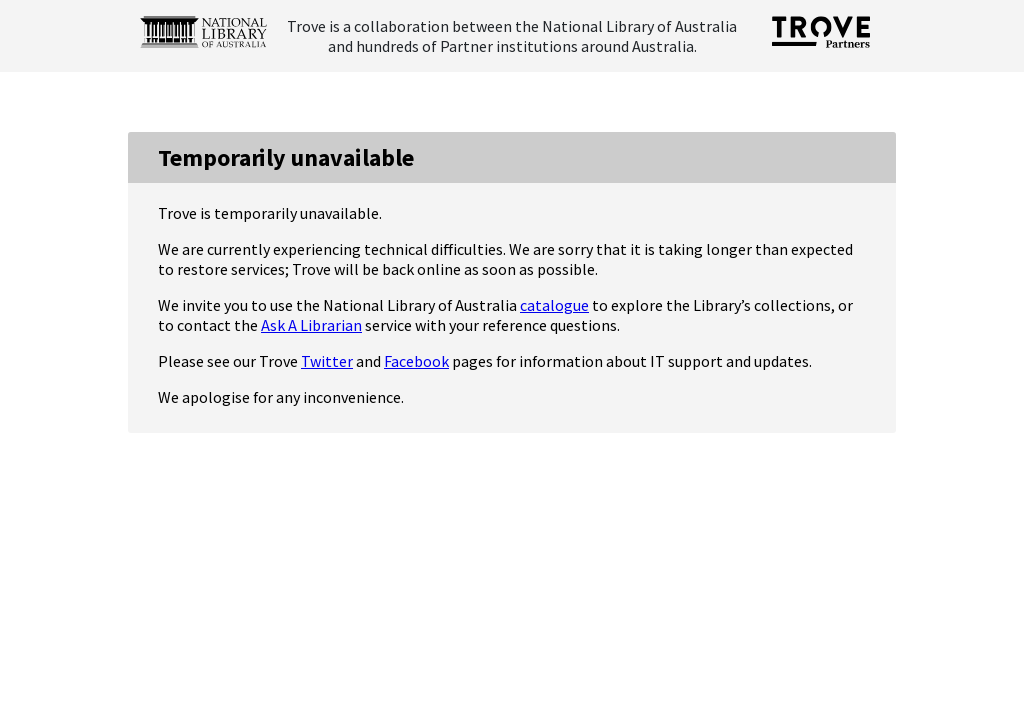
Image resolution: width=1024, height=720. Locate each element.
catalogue (554, 305)
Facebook (416, 361)
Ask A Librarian (311, 325)
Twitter (327, 361)
